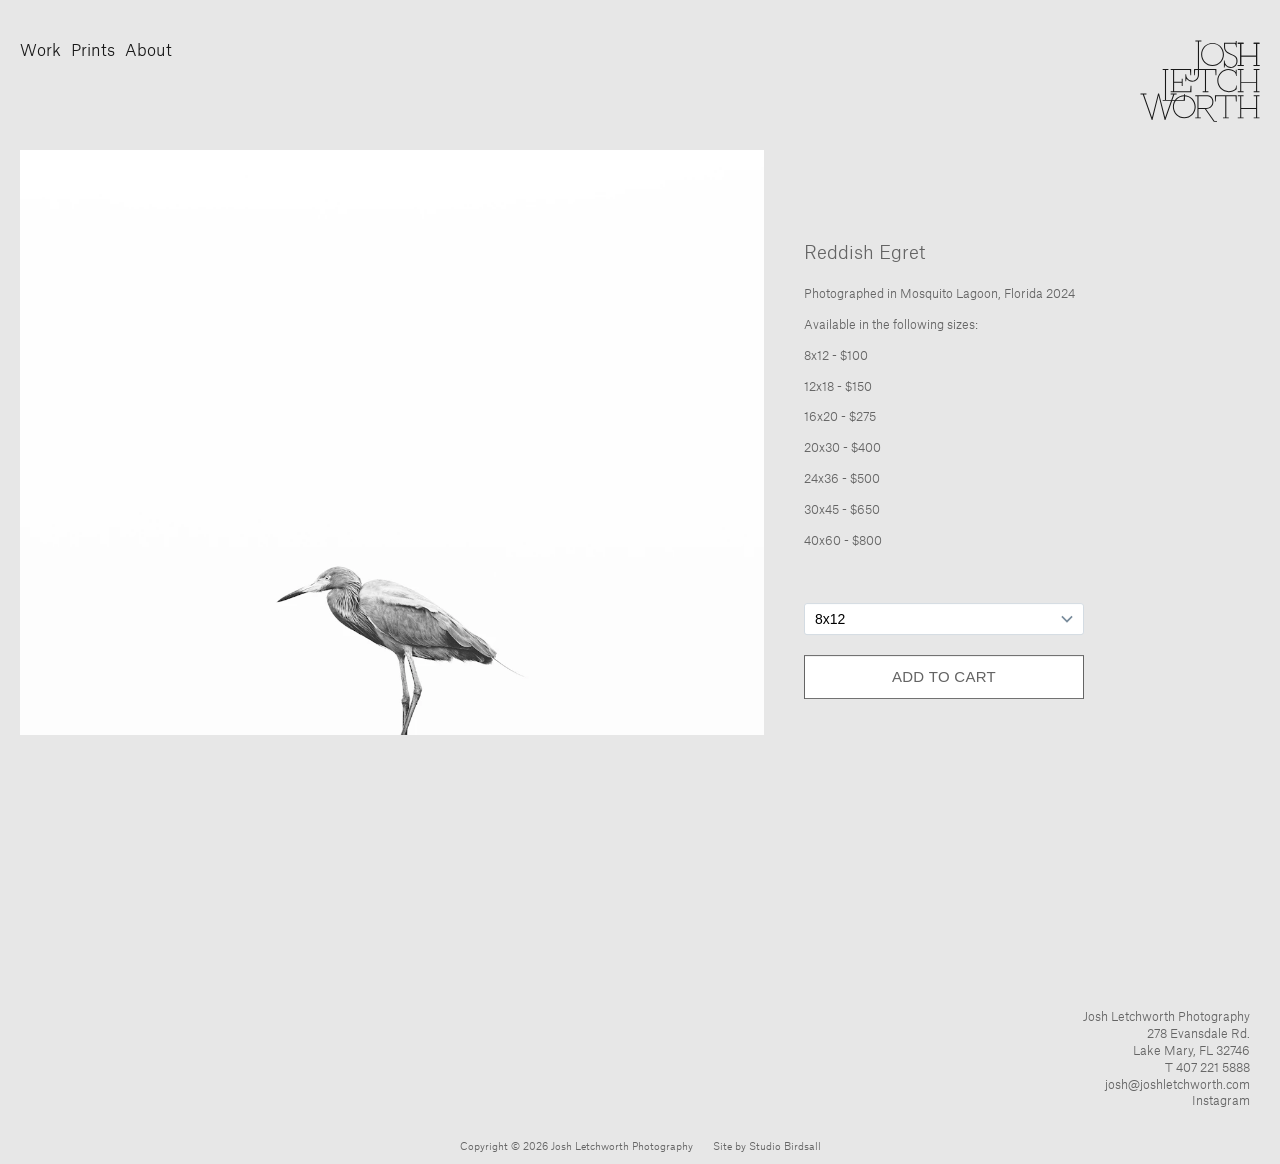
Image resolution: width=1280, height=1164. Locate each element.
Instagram (1221, 1101)
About (148, 51)
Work (40, 51)
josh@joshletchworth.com (1177, 1085)
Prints (93, 51)
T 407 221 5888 (1207, 1068)
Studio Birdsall (785, 1147)
